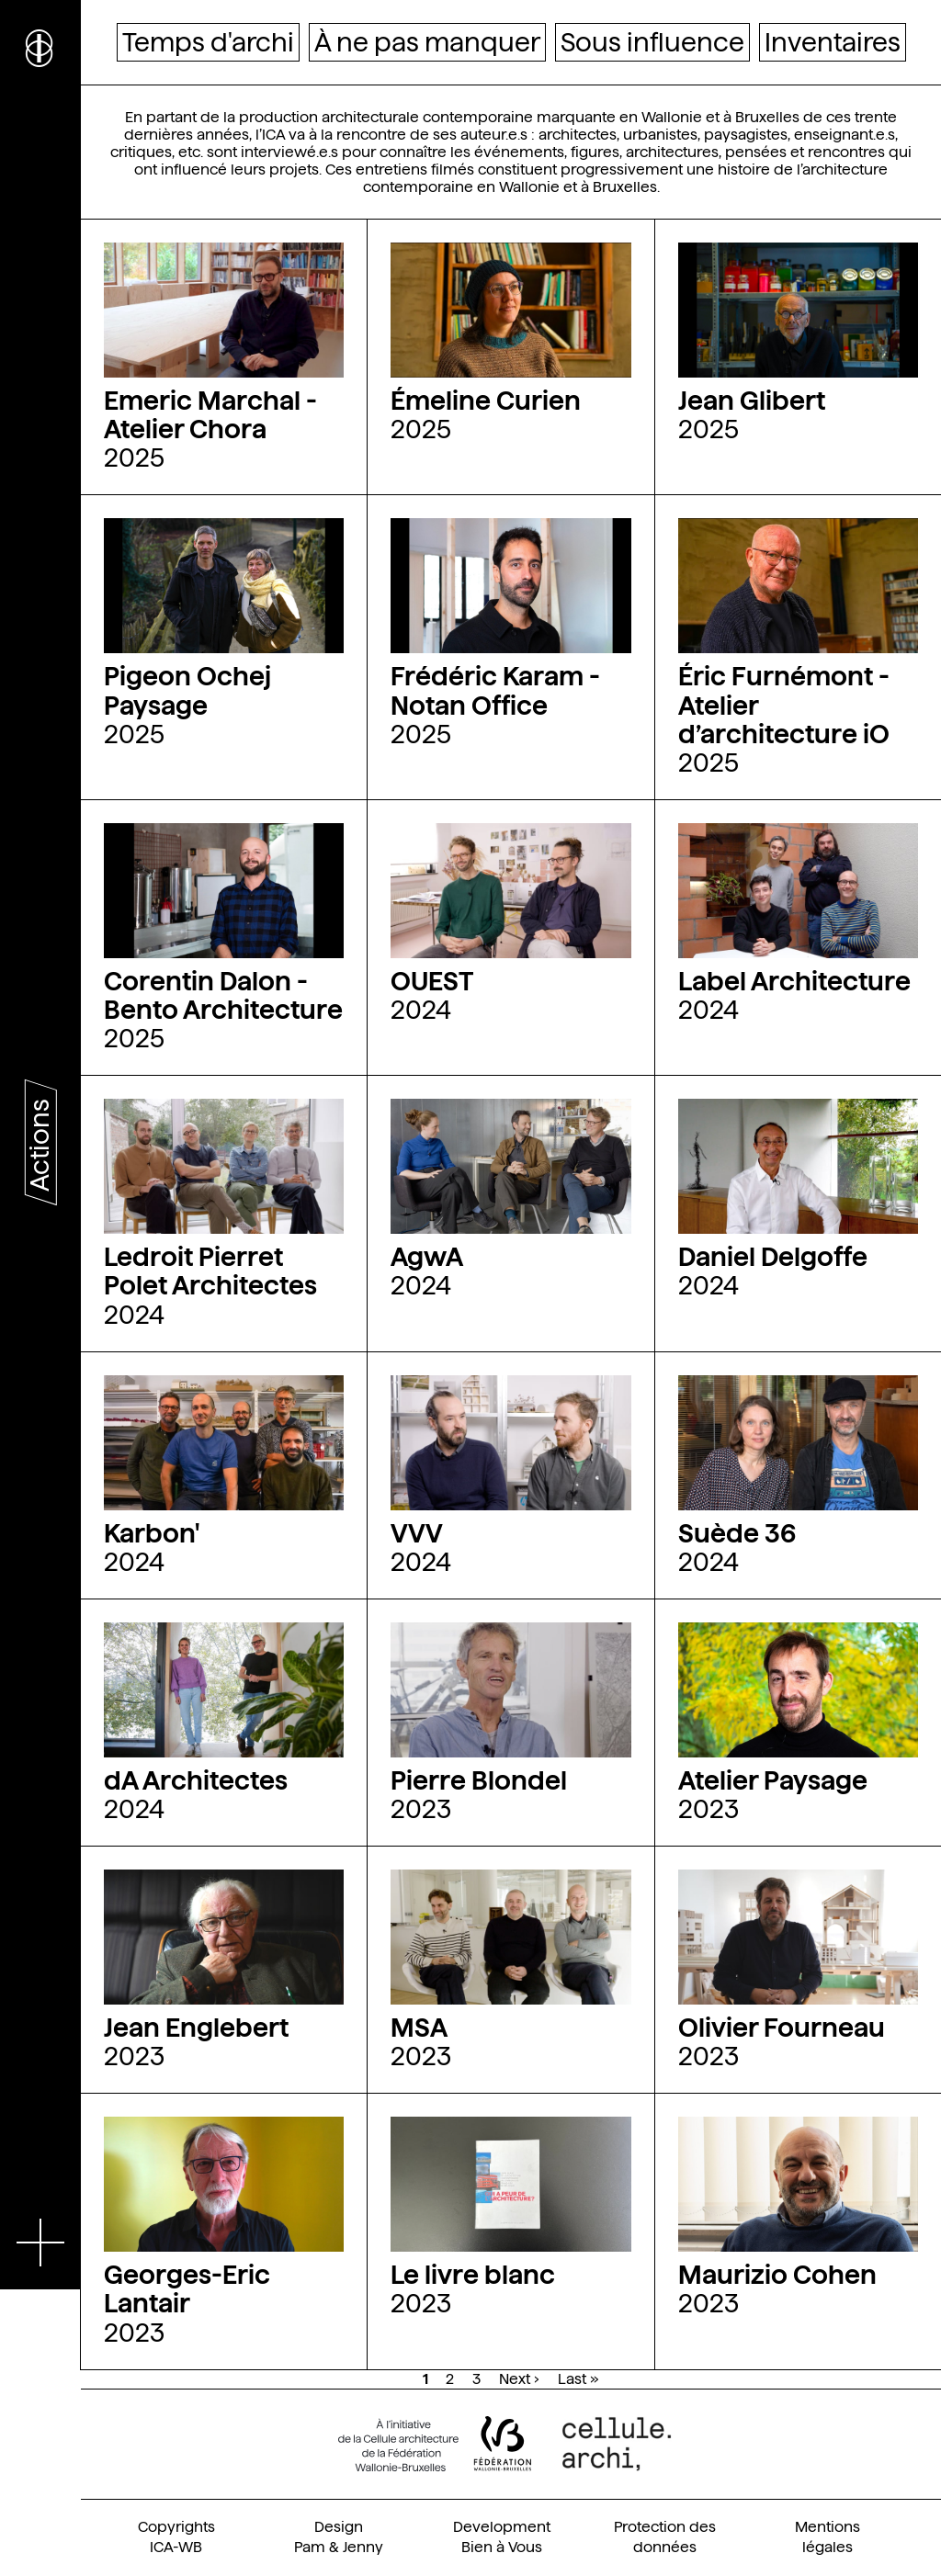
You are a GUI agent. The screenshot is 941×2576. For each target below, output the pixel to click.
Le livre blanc (473, 2274)
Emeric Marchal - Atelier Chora (210, 415)
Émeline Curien (486, 400)
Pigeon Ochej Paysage (187, 690)
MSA (419, 2027)
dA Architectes (196, 1780)
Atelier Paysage (772, 1780)
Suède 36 (737, 1533)
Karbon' (151, 1533)
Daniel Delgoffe (772, 1257)
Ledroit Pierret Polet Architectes (210, 1271)
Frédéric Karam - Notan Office (495, 690)
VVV (417, 1533)
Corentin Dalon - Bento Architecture (223, 995)
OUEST (432, 981)
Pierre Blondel (479, 1780)
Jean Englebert (196, 2027)
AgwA (427, 1257)
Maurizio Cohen (777, 2274)
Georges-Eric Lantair (187, 2289)
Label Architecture (794, 981)
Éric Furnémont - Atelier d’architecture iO (784, 704)
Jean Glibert (751, 400)
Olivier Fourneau (781, 2027)
